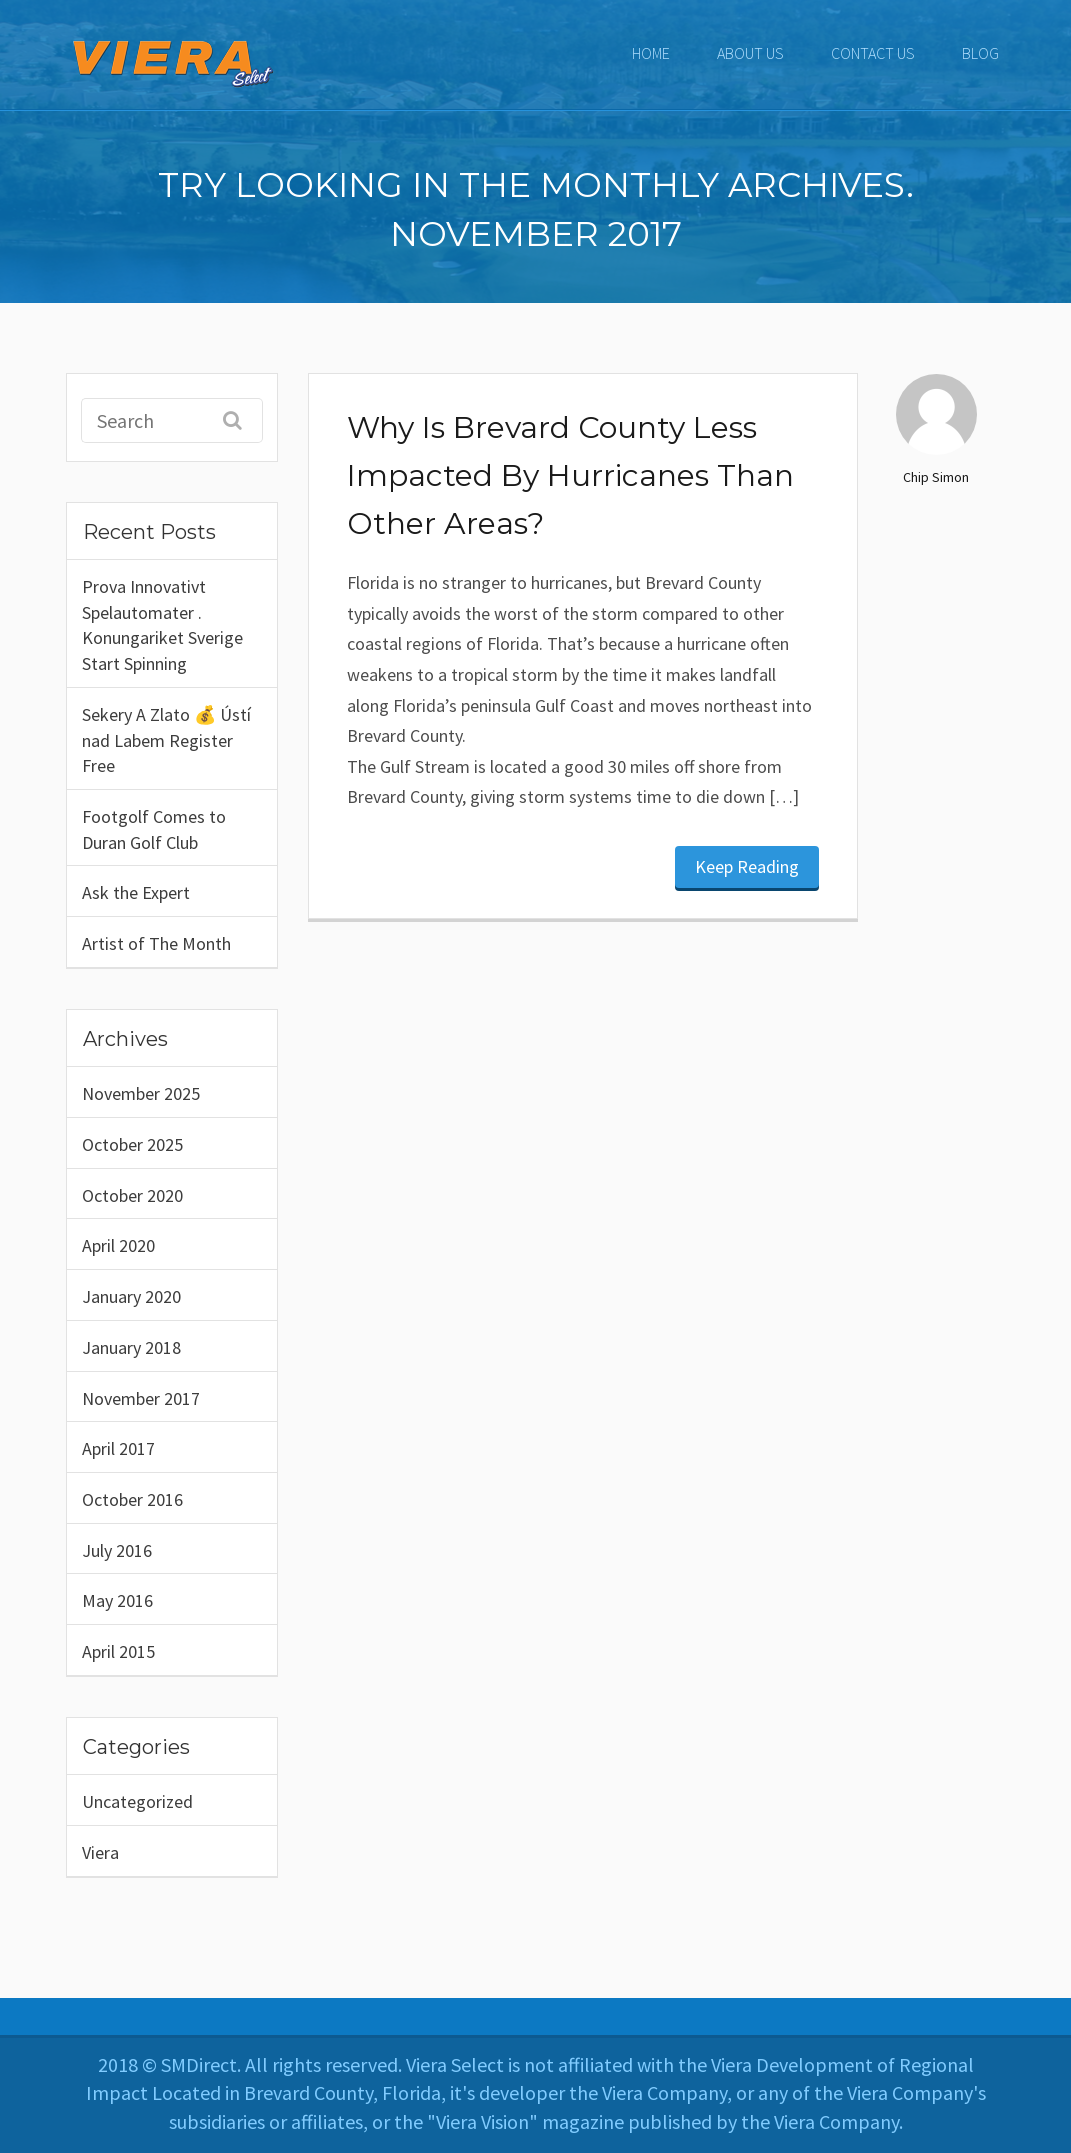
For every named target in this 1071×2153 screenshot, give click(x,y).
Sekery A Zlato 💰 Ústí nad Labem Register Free (166, 740)
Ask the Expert (136, 892)
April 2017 (118, 1448)
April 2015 (118, 1651)
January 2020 (131, 1296)
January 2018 (131, 1347)
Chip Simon (936, 477)
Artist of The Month (156, 943)
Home (651, 53)
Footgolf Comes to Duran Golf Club (154, 829)
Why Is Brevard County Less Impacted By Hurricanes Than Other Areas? (570, 475)
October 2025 (132, 1144)
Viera (100, 1852)
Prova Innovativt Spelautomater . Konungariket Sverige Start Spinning (162, 625)
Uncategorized (137, 1801)
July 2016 (117, 1550)
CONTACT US (873, 53)
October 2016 (132, 1499)
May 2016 (117, 1600)
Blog (980, 53)
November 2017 (141, 1398)
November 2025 (141, 1093)
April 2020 (118, 1245)
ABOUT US (750, 53)
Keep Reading (747, 866)
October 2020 (132, 1195)
